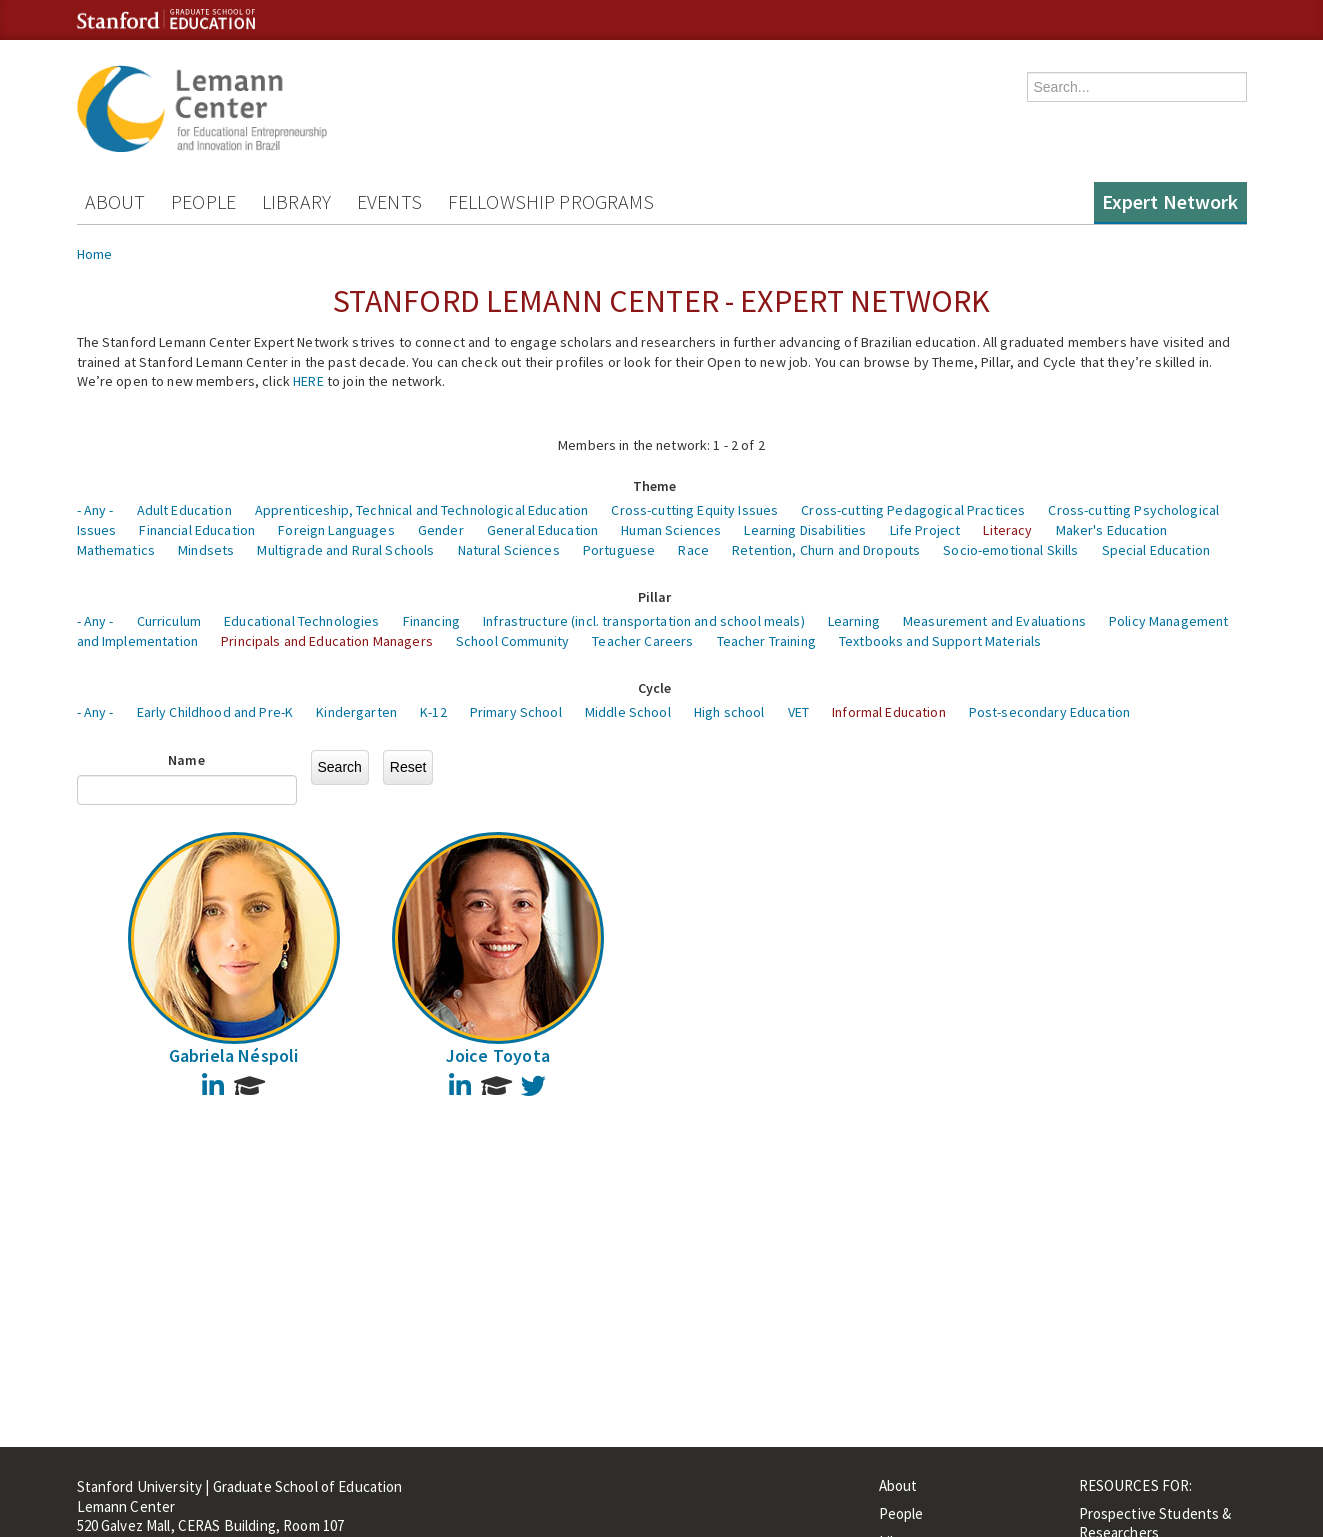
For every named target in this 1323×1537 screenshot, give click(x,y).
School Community (512, 641)
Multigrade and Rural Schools (345, 550)
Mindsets (206, 550)
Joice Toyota (498, 1055)
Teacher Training (766, 641)
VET (798, 712)
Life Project (925, 530)
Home (95, 254)
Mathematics (116, 550)
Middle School (628, 712)
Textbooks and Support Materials (940, 641)
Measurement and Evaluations (994, 621)
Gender (441, 530)
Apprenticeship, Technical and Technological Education (421, 510)
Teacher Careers (642, 641)
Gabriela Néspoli (234, 1055)
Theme (655, 486)
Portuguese (619, 550)
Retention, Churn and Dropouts (826, 550)
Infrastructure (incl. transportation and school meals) (644, 621)
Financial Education (197, 530)
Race (693, 550)
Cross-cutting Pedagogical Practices (913, 510)
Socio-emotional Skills (1010, 550)
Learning (854, 621)
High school (729, 712)
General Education (542, 530)
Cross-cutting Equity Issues (694, 510)
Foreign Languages (336, 530)
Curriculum (169, 621)
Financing (431, 621)
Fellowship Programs (551, 201)
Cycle (655, 688)
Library (296, 201)
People (203, 201)
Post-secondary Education (1049, 712)
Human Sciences (671, 530)
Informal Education (889, 712)
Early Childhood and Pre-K (215, 712)
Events (389, 201)
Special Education (1156, 550)
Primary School (516, 712)
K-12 (433, 712)
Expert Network (1170, 201)
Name (186, 760)
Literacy (1007, 530)
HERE (308, 381)
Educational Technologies (301, 621)
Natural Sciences (509, 550)
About (115, 201)
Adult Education (184, 510)
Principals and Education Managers (327, 641)
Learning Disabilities (805, 530)
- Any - (95, 510)
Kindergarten (356, 712)
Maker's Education (1111, 530)
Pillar (655, 597)
